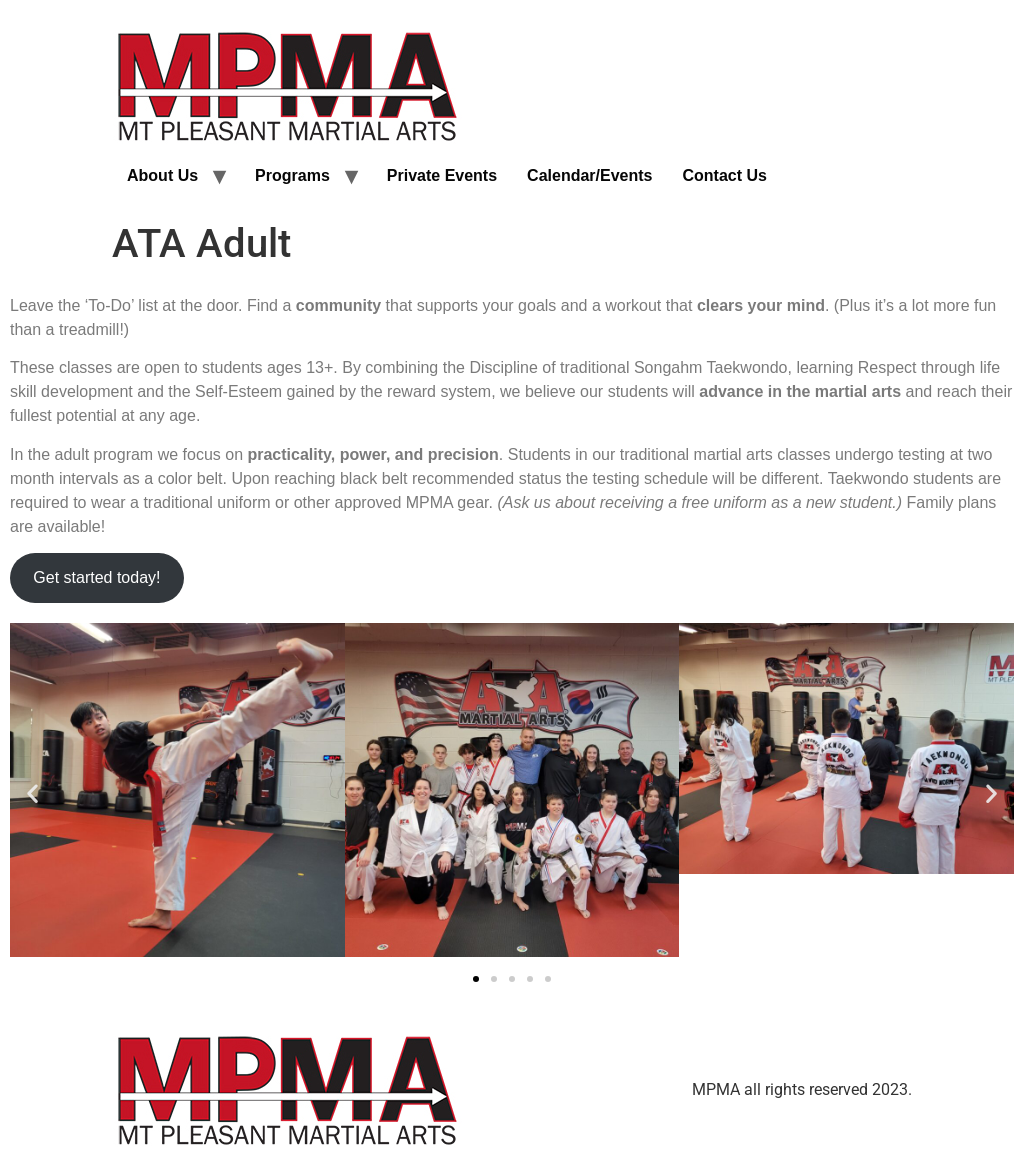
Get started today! (96, 577)
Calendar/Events (589, 175)
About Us (162, 175)
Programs (292, 175)
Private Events (442, 175)
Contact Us (724, 175)
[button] (32, 793)
